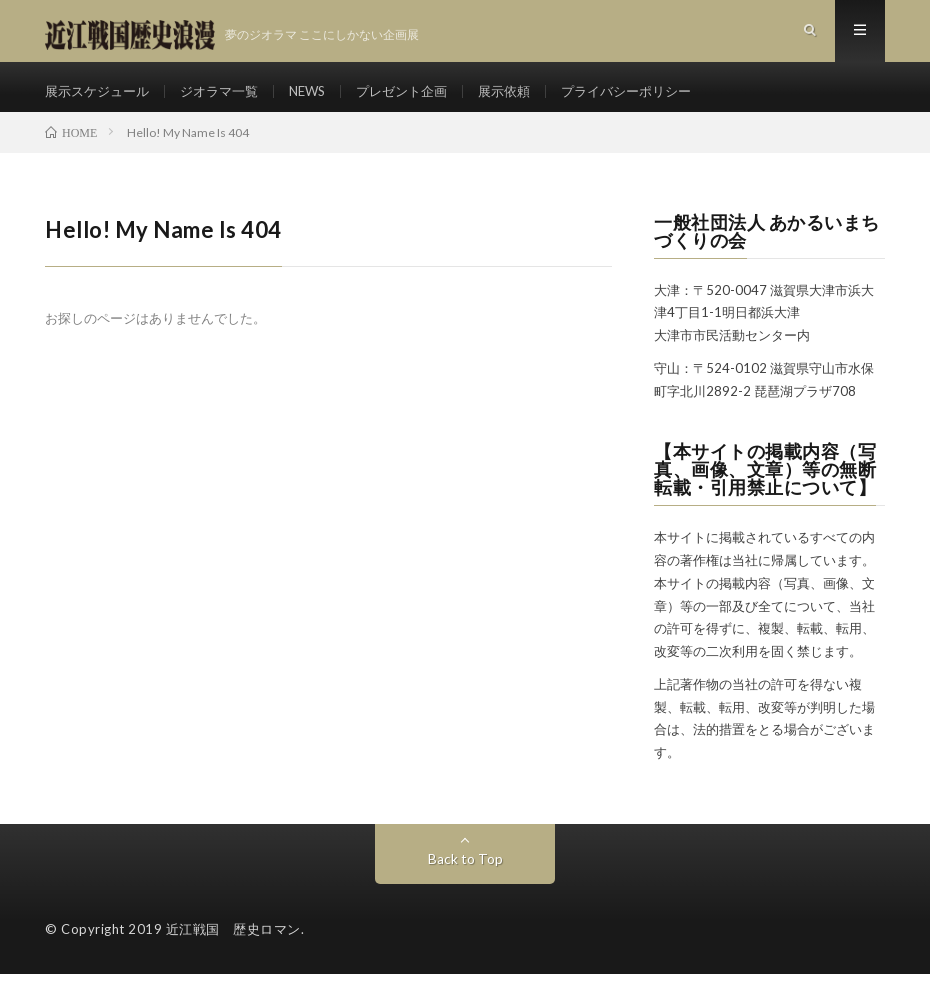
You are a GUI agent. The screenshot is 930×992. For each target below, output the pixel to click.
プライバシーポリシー (660, 99)
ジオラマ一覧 (230, 99)
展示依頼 (531, 99)
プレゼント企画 (423, 99)
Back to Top (465, 876)
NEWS (323, 99)
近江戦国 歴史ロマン (233, 947)
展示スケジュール (101, 99)
